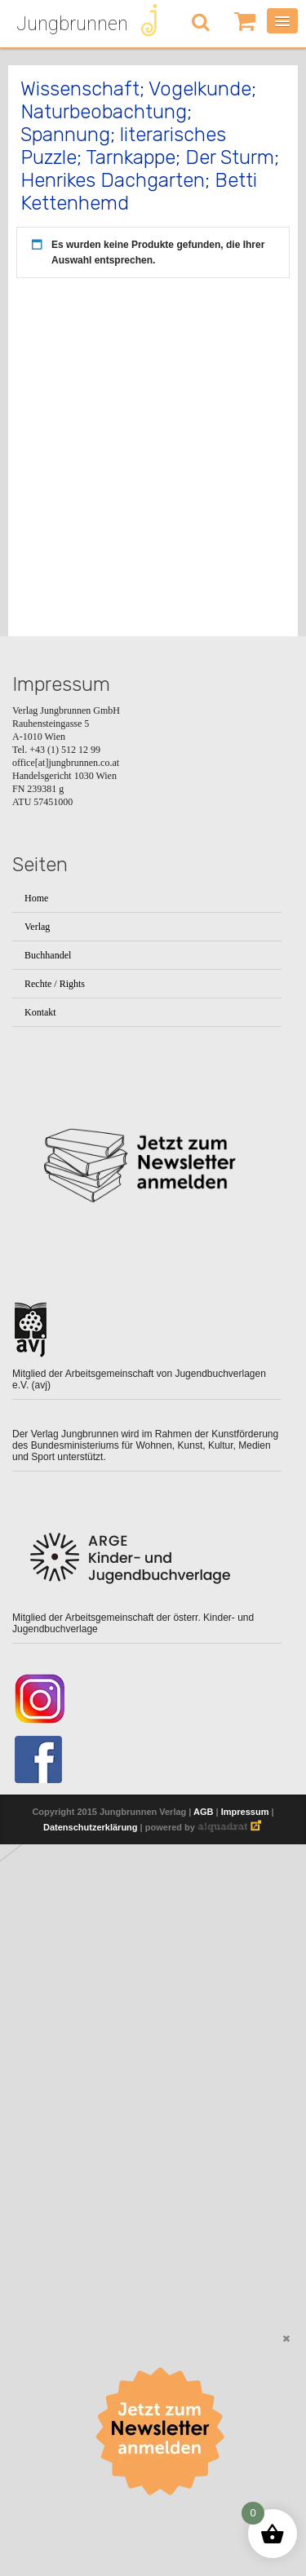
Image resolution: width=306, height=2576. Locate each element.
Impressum (245, 1821)
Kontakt (40, 1012)
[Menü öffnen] (282, 20)
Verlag (37, 926)
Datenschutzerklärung (90, 1836)
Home (36, 898)
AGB (203, 1821)
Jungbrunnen (72, 23)
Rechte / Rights (54, 983)
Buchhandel (47, 955)
